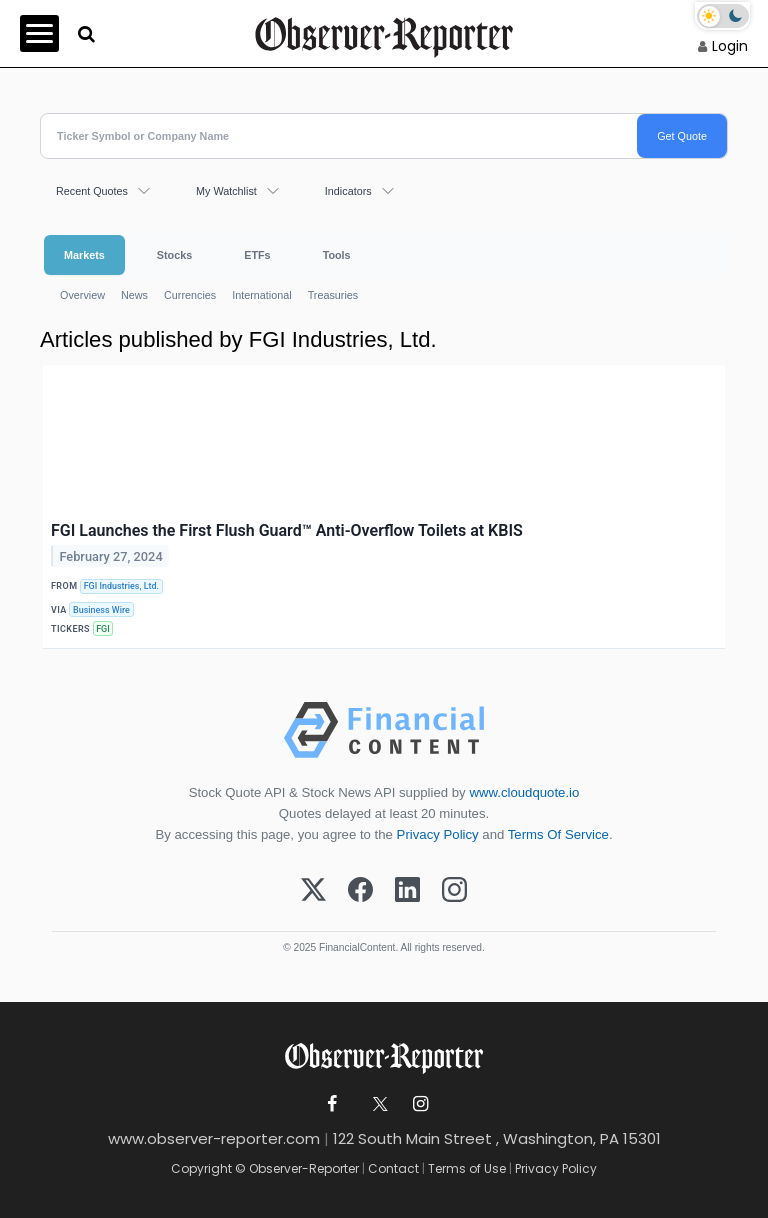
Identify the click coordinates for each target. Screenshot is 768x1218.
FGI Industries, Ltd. (121, 586)
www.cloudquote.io (524, 792)
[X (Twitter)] (313, 891)
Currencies (190, 295)
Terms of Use (467, 1168)
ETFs (257, 255)
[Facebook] (360, 891)
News (134, 295)
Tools (337, 255)
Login (730, 46)
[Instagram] (454, 891)
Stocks (174, 255)
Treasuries (333, 295)
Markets (84, 255)
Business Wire (101, 610)
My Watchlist (226, 191)
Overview (82, 295)
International (261, 295)
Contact (393, 1168)
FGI (103, 629)
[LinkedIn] (407, 891)
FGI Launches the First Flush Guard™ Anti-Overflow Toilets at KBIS (287, 530)
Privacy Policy (438, 834)
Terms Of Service (558, 834)
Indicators (348, 191)
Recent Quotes (92, 191)
